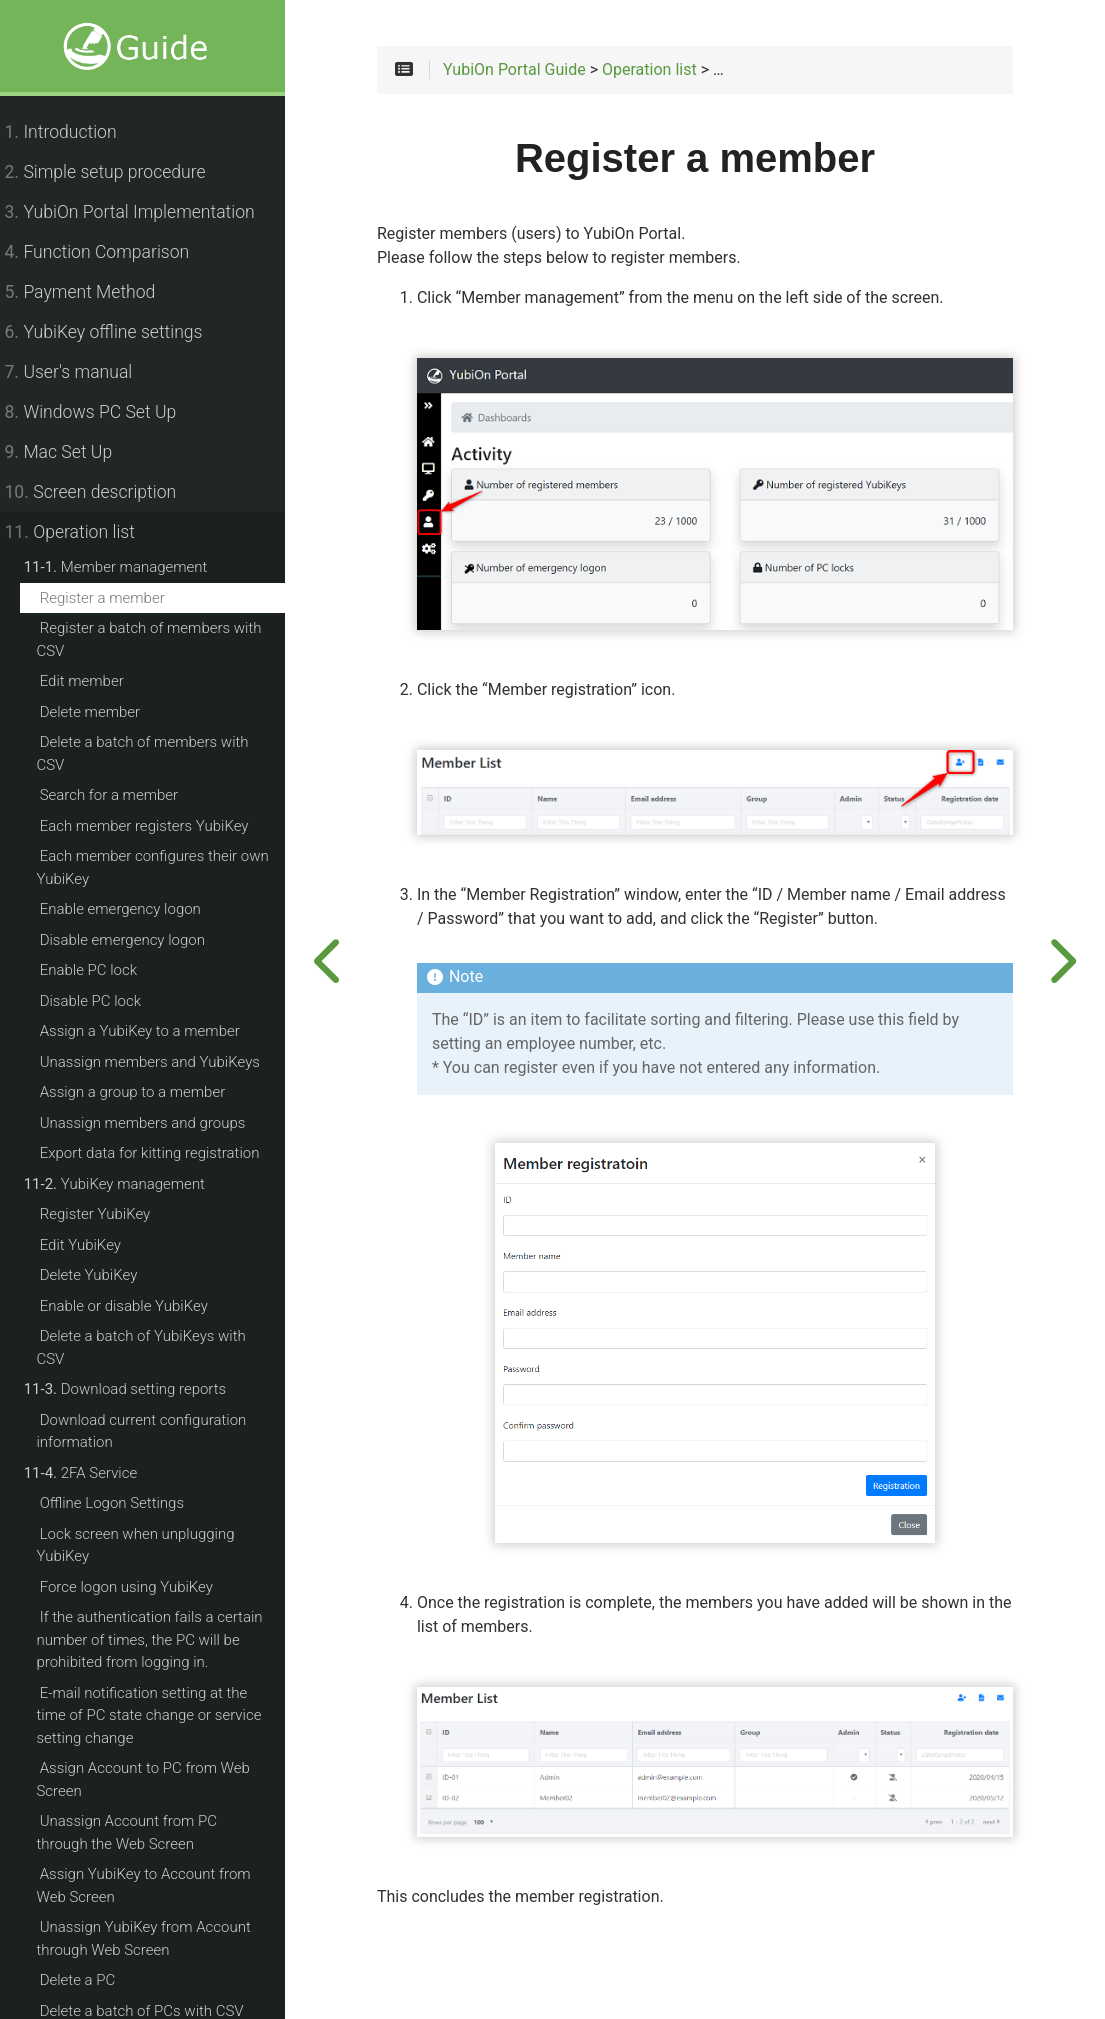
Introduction (72, 132)
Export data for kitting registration (161, 1153)
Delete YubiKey (100, 1275)
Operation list (81, 532)
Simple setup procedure (116, 172)
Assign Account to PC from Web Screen (154, 1779)
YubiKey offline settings (115, 332)
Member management (127, 567)
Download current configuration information (153, 1431)
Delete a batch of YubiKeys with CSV (152, 1347)
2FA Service (92, 1473)
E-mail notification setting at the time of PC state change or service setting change (160, 1715)
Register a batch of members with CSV (160, 639)
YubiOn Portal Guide (533, 72)
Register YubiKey (106, 1214)
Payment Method (91, 292)
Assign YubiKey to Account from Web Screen (155, 1885)
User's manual (80, 372)
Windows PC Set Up (102, 412)
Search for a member (120, 795)
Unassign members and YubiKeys (161, 1062)
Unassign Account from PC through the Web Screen (165, 1832)
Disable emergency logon (133, 940)
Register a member (113, 598)
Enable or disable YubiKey (135, 1306)
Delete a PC (89, 1980)
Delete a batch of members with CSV (154, 753)
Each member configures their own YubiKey (164, 867)
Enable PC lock (99, 970)
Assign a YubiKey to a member (151, 1031)
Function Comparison (108, 252)
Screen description (102, 492)
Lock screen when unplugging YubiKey (147, 1545)
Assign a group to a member (144, 1092)
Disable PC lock (101, 1001)
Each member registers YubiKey (155, 826)
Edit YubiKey (91, 1245)
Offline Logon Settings (123, 1503)
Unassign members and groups (154, 1123)
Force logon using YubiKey (137, 1587)
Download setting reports (136, 1389)
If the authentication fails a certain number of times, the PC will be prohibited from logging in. (161, 1639)
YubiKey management (125, 1184)
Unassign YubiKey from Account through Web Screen (155, 1938)
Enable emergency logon (131, 909)
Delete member (101, 712)
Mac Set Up (70, 452)
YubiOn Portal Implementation (141, 212)
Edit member (93, 681)
